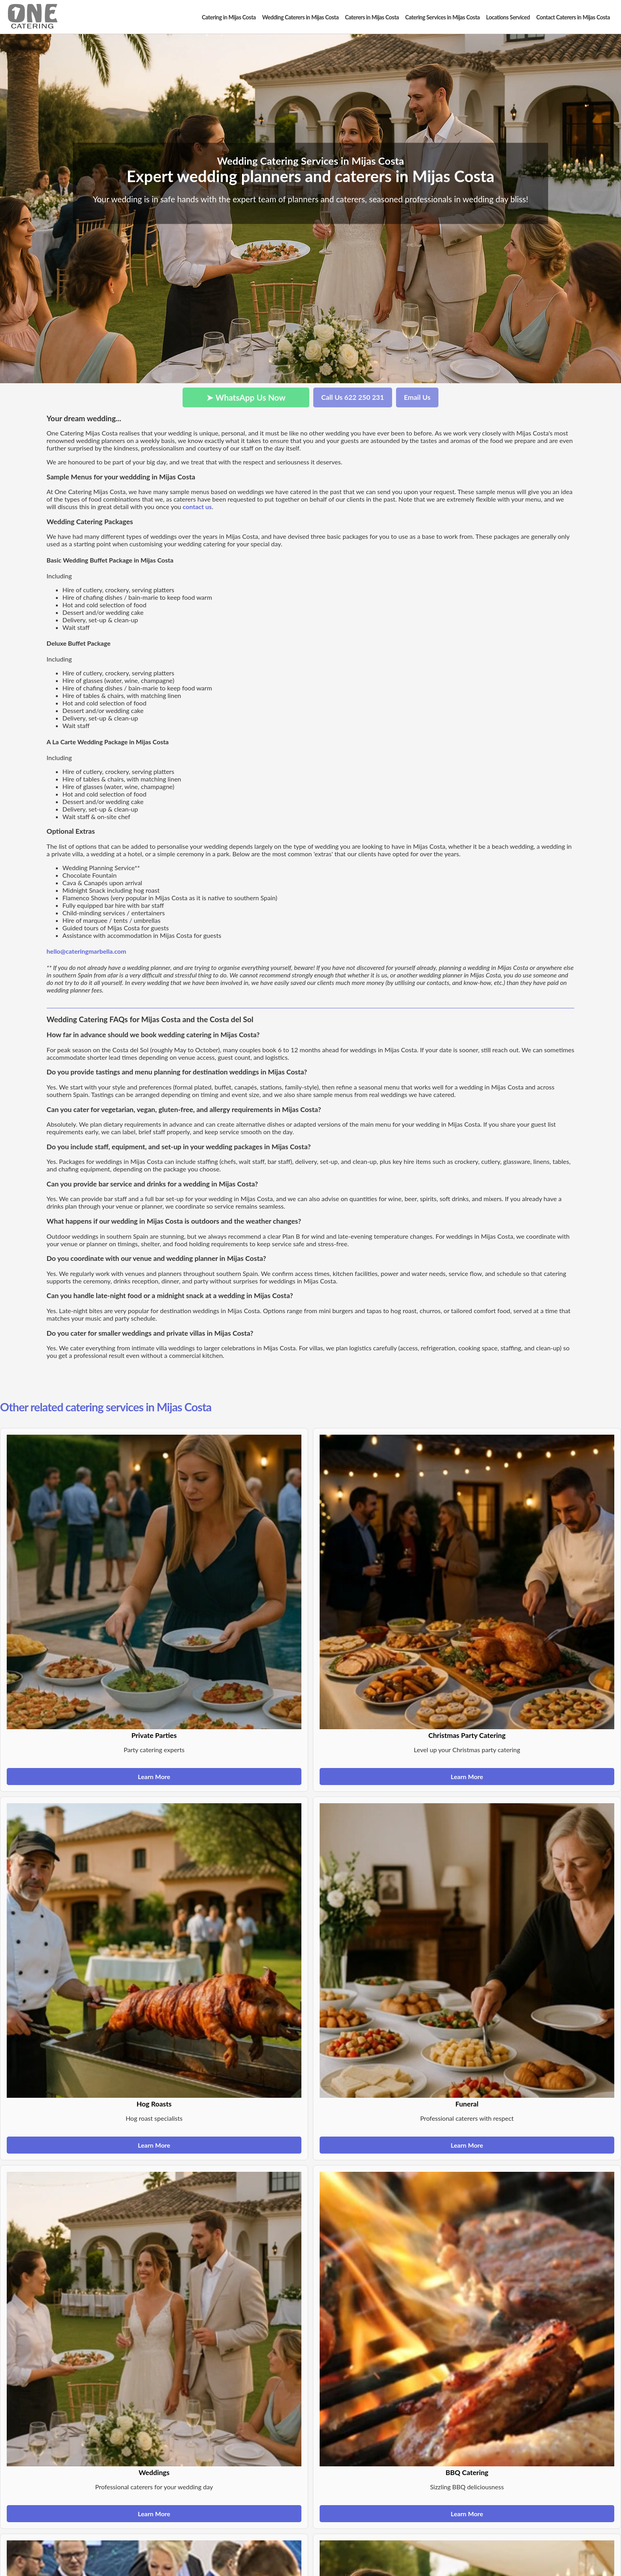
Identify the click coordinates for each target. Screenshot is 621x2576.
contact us (197, 506)
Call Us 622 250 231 (352, 397)
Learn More (154, 1776)
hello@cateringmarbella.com (86, 951)
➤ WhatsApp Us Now (246, 397)
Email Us (417, 397)
